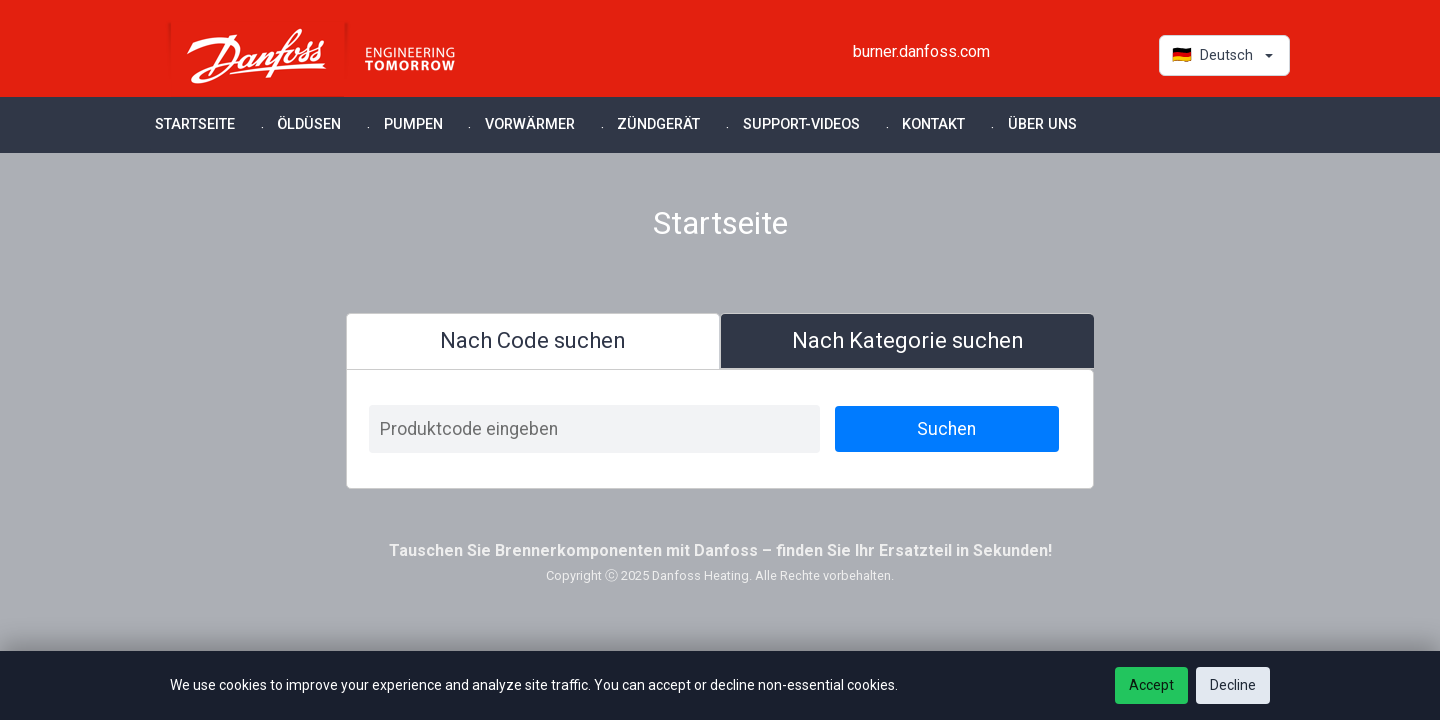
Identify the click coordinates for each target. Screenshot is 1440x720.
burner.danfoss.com (921, 51)
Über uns (1042, 124)
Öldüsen (309, 124)
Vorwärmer (530, 124)
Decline (1233, 685)
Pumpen (413, 124)
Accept (1151, 685)
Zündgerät (658, 124)
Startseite (195, 124)
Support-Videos (801, 124)
